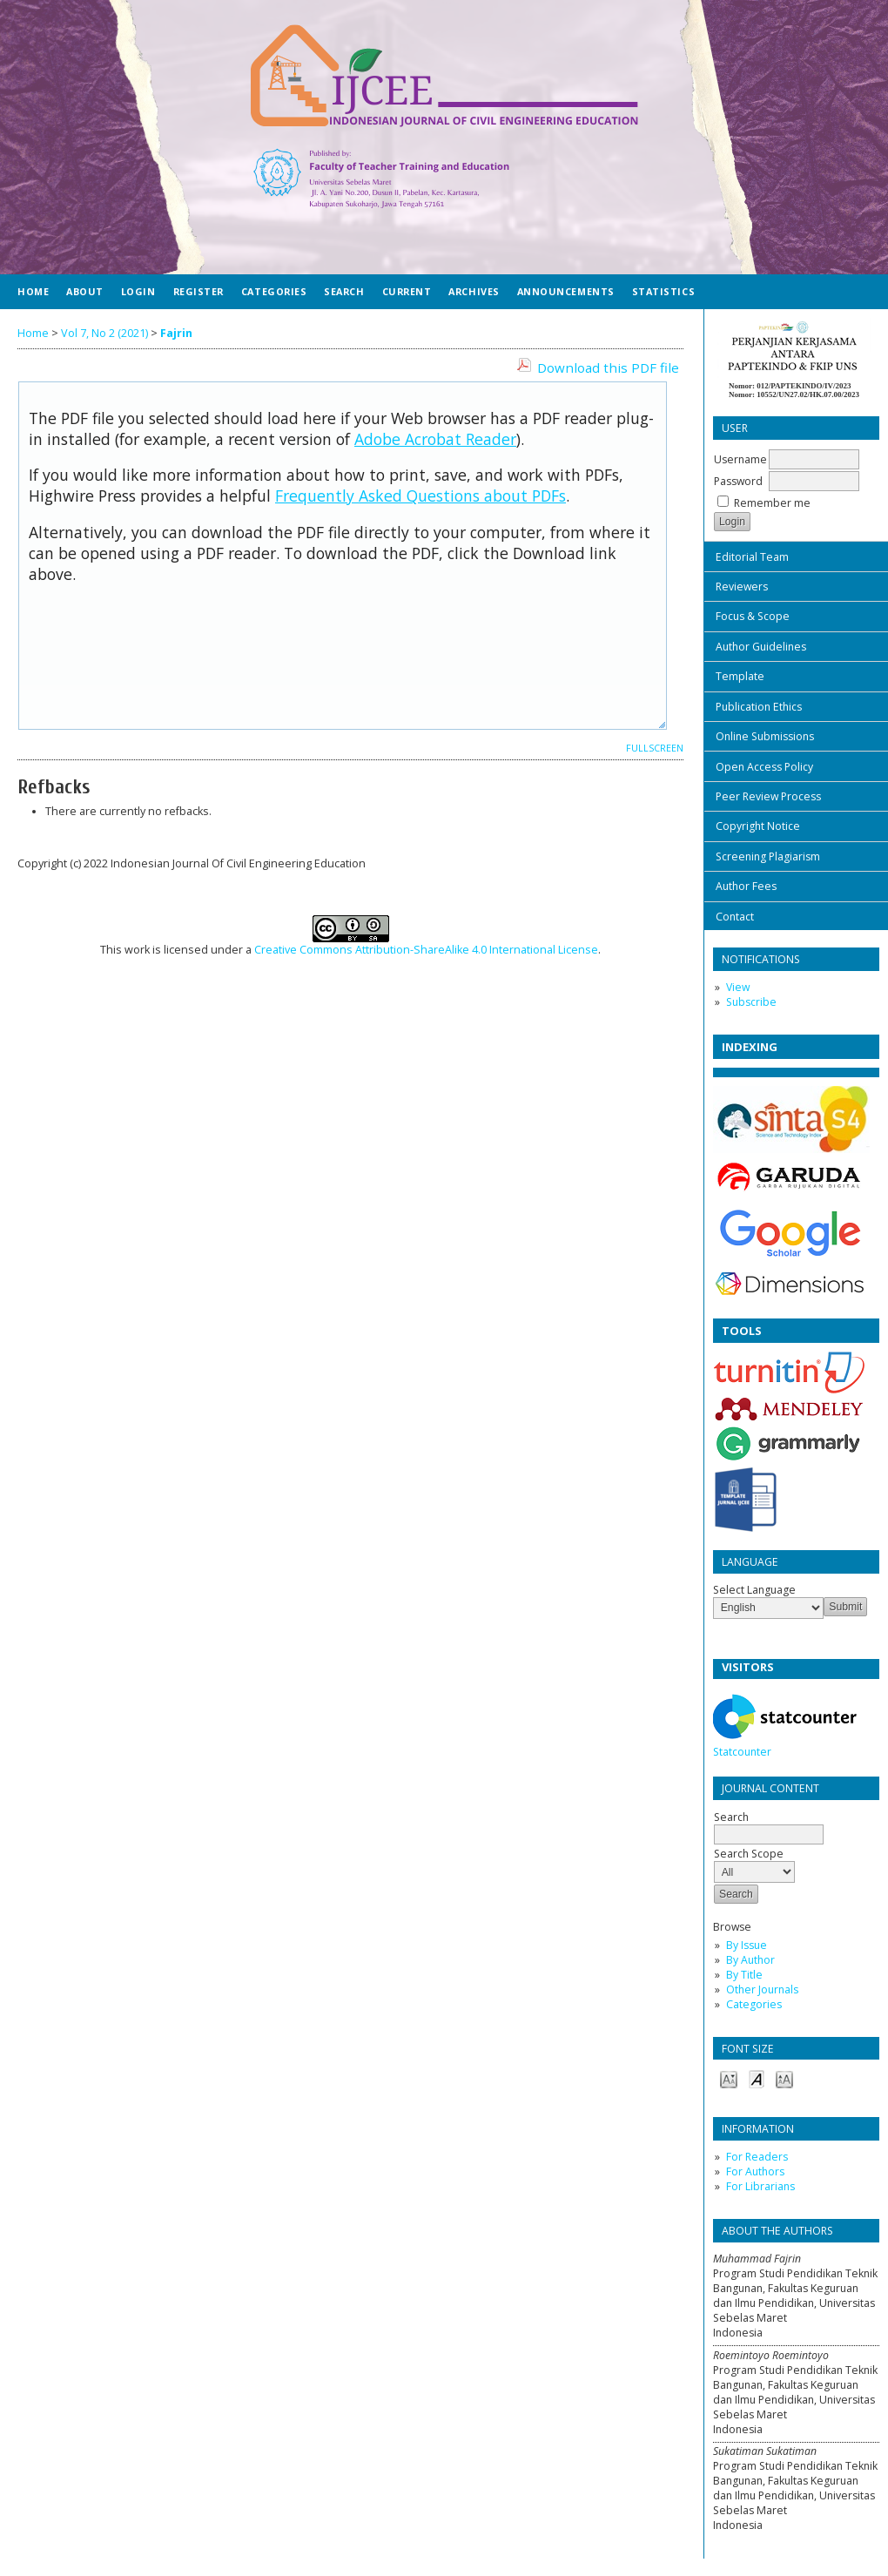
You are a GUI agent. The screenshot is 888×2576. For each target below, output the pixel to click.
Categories (754, 2004)
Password (738, 481)
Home (33, 291)
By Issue (746, 1945)
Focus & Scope (753, 616)
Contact (735, 916)
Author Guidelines (761, 646)
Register (198, 291)
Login (138, 291)
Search (769, 1826)
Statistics (663, 291)
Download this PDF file (608, 367)
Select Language (754, 1589)
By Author (750, 1959)
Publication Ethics (759, 706)
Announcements (566, 291)
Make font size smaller (728, 2078)
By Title (744, 1974)
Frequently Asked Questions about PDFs (420, 495)
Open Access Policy (764, 766)
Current (407, 291)
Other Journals (762, 1989)
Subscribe (751, 1002)
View (738, 987)
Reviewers (742, 586)
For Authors (755, 2171)
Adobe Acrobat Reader (435, 438)
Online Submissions (765, 736)
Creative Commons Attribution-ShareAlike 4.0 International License (426, 949)
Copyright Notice (758, 826)
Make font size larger (784, 2078)
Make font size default (756, 2078)
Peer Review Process (768, 796)
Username (740, 459)
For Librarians (760, 2186)
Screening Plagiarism (768, 856)
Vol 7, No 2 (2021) (104, 333)
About (85, 291)
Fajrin (176, 333)
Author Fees (746, 886)
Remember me (772, 503)
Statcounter (742, 1751)
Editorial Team (752, 557)
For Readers (757, 2156)
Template (740, 676)
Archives (473, 291)
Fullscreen (654, 748)
